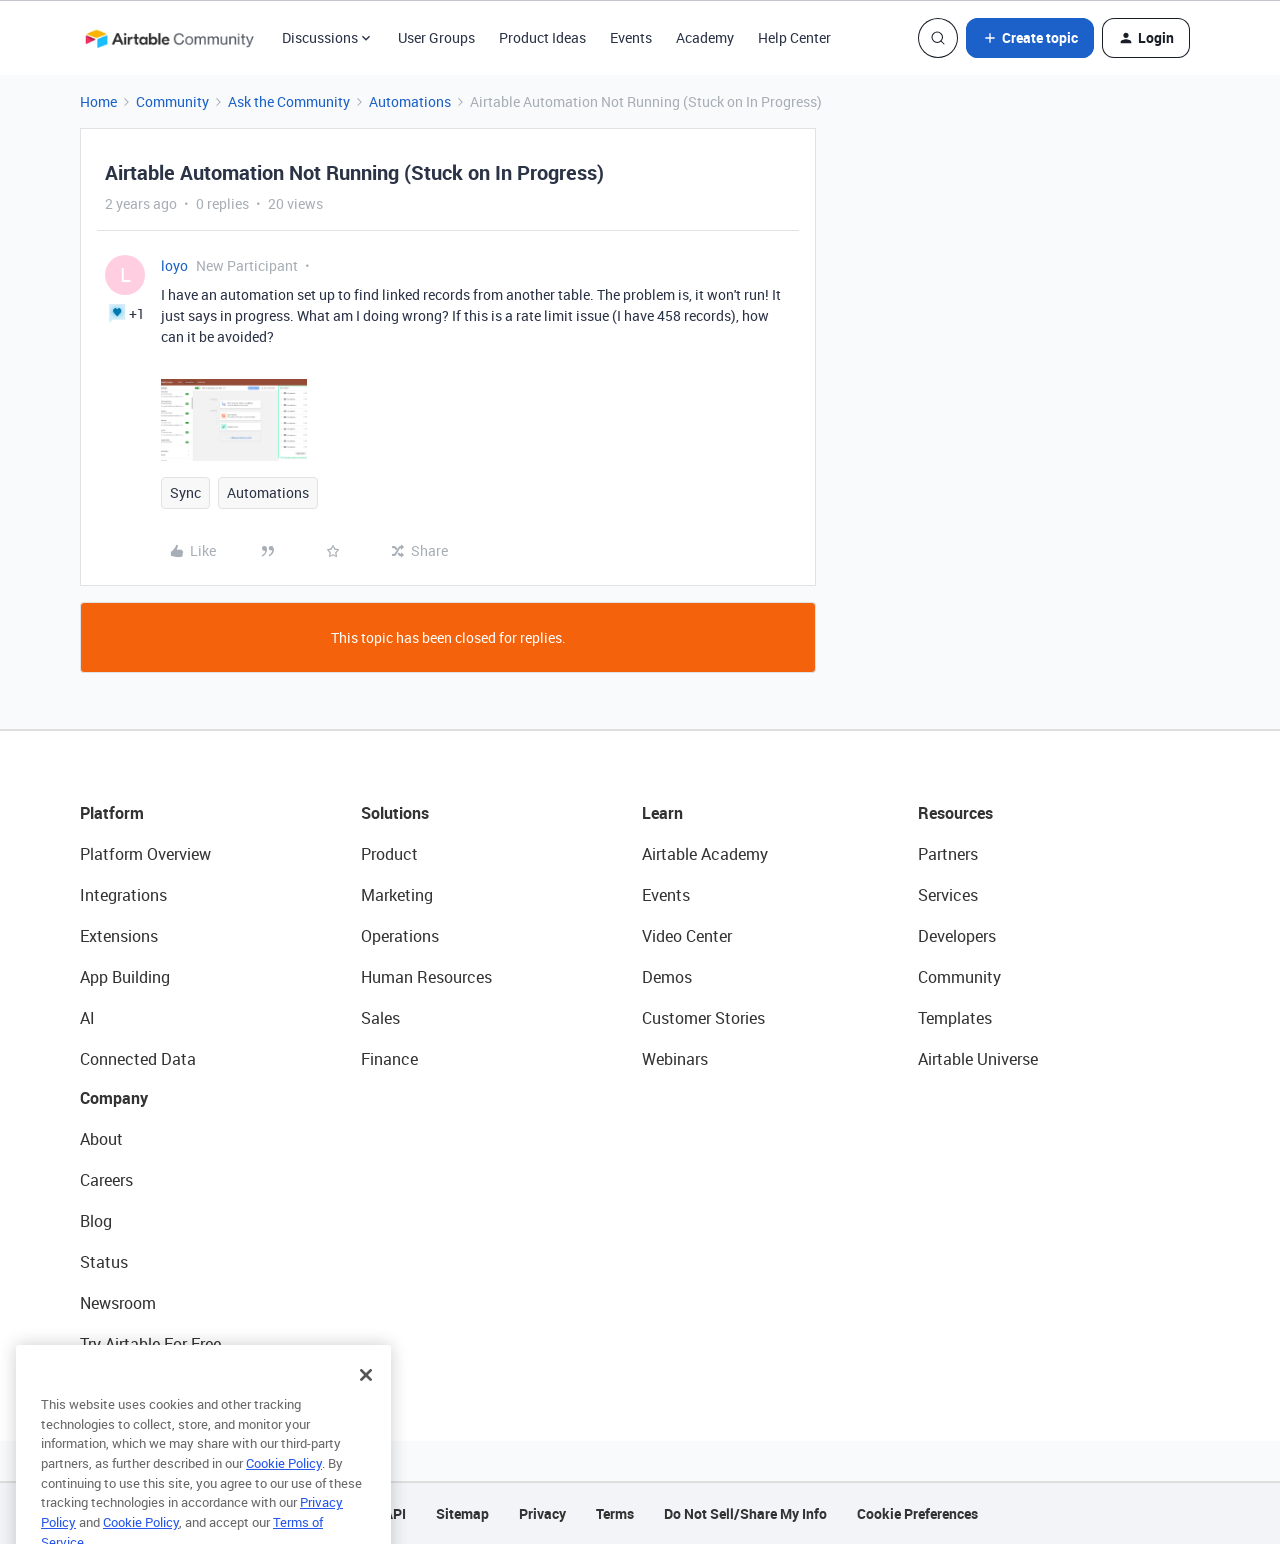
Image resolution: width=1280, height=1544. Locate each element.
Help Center (794, 37)
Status (104, 1262)
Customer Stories (703, 1018)
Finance (389, 1059)
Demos (667, 977)
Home (98, 101)
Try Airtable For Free (150, 1344)
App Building (125, 977)
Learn (662, 813)
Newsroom (118, 1303)
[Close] (366, 1397)
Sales (380, 1018)
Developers (957, 936)
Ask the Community (289, 101)
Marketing (397, 895)
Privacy (542, 1513)
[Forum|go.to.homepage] (169, 38)
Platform (112, 813)
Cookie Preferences (917, 1513)
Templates (955, 1018)
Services (948, 895)
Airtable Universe (978, 1059)
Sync (185, 492)
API (395, 1513)
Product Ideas (542, 37)
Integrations (123, 895)
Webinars (675, 1059)
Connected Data (138, 1059)
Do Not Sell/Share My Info (745, 1513)
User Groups (436, 37)
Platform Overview (145, 854)
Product (389, 854)
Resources (955, 813)
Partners (948, 854)
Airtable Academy (705, 854)
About (101, 1139)
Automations (410, 101)
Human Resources (426, 977)
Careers (106, 1180)
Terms (615, 1513)
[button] (1030, 38)
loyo (174, 265)
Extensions (119, 936)
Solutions (395, 813)
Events (631, 37)
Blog (96, 1221)
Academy (705, 37)
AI (87, 1018)
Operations (400, 936)
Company (114, 1098)
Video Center (687, 936)
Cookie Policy (284, 1485)
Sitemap (462, 1513)
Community (172, 101)
